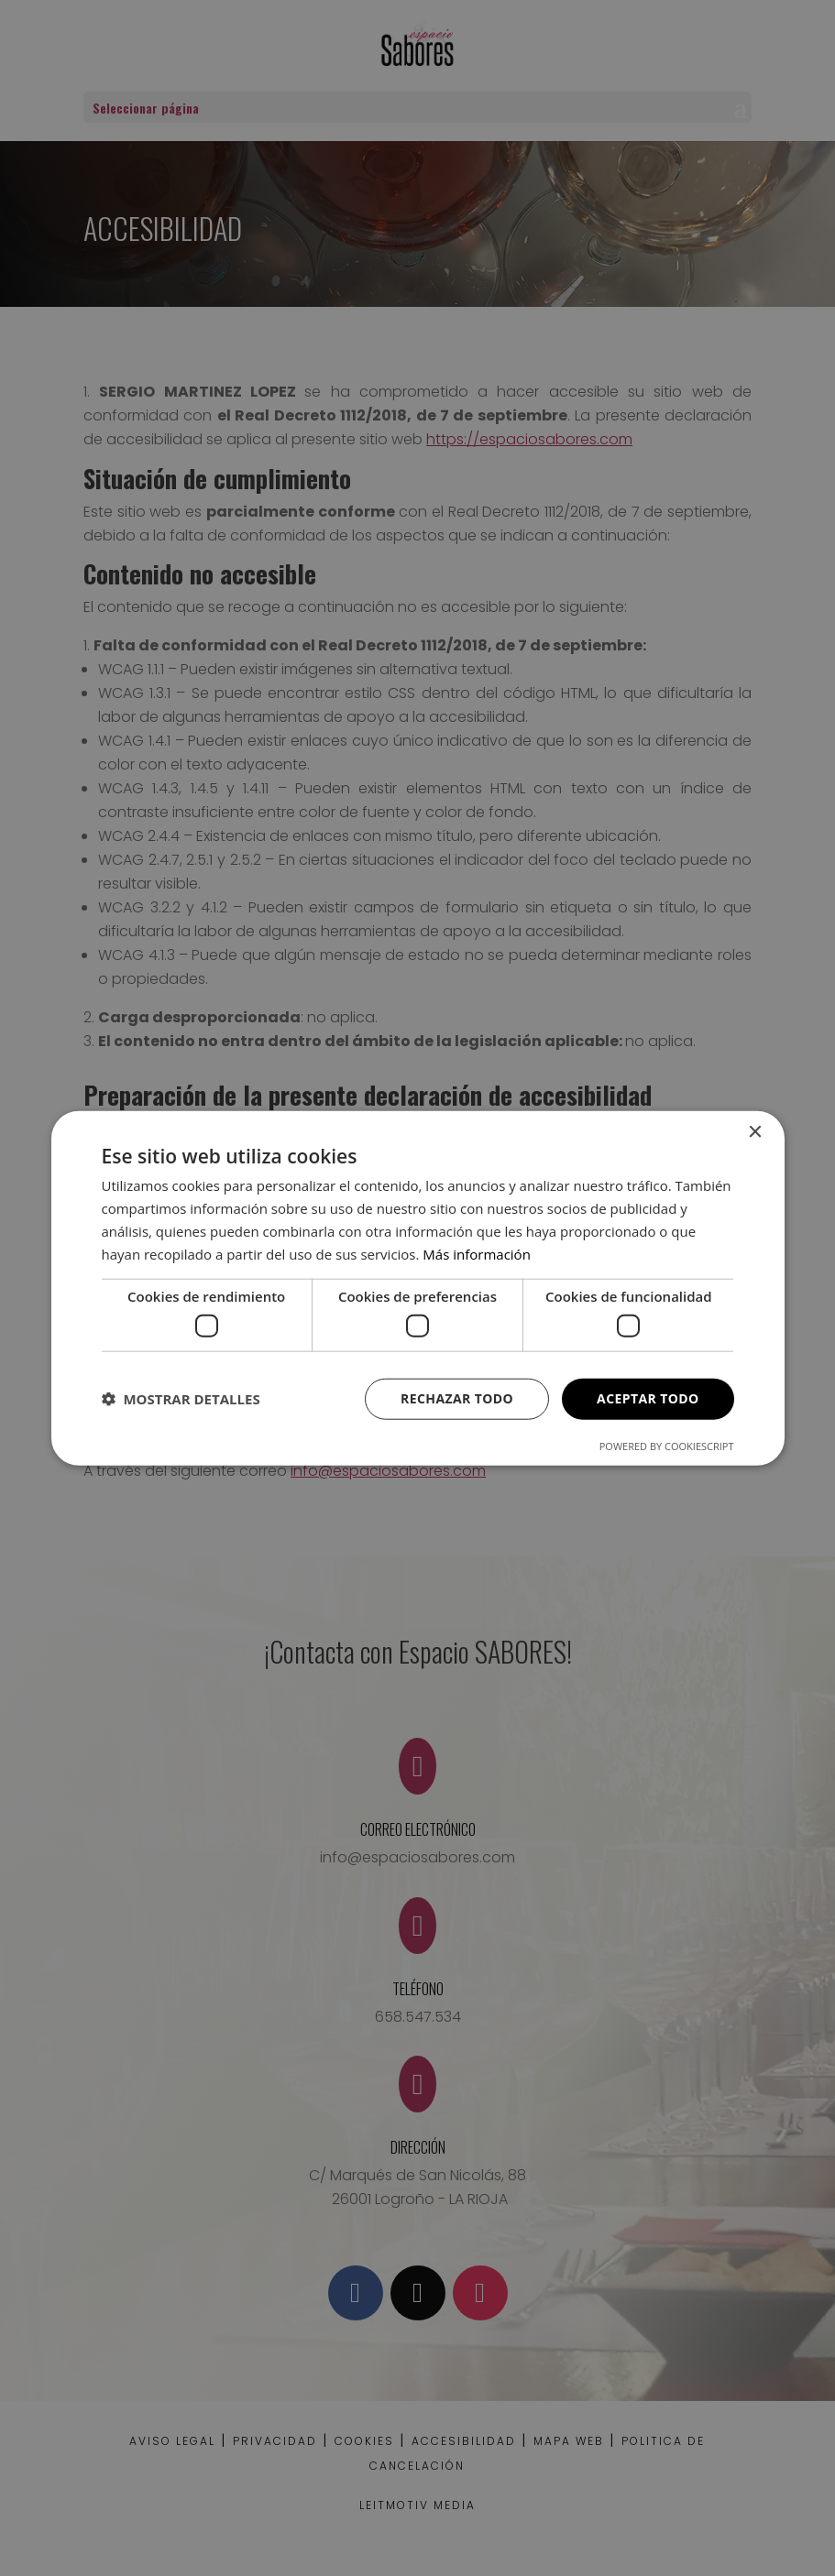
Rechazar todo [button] (457, 1398)
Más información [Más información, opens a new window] (476, 1253)
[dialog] (417, 1288)
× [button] (755, 1133)
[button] (181, 1399)
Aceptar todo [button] (647, 1398)
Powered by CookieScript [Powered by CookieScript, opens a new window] (666, 1445)
